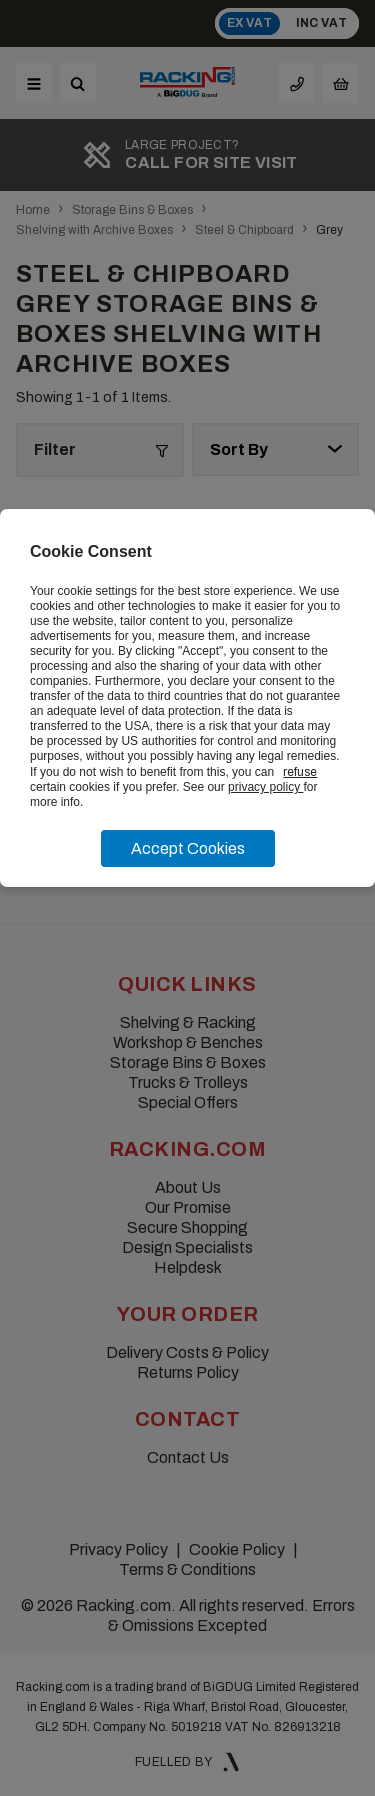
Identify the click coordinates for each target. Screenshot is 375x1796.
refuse (300, 772)
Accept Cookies (188, 848)
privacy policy (265, 787)
